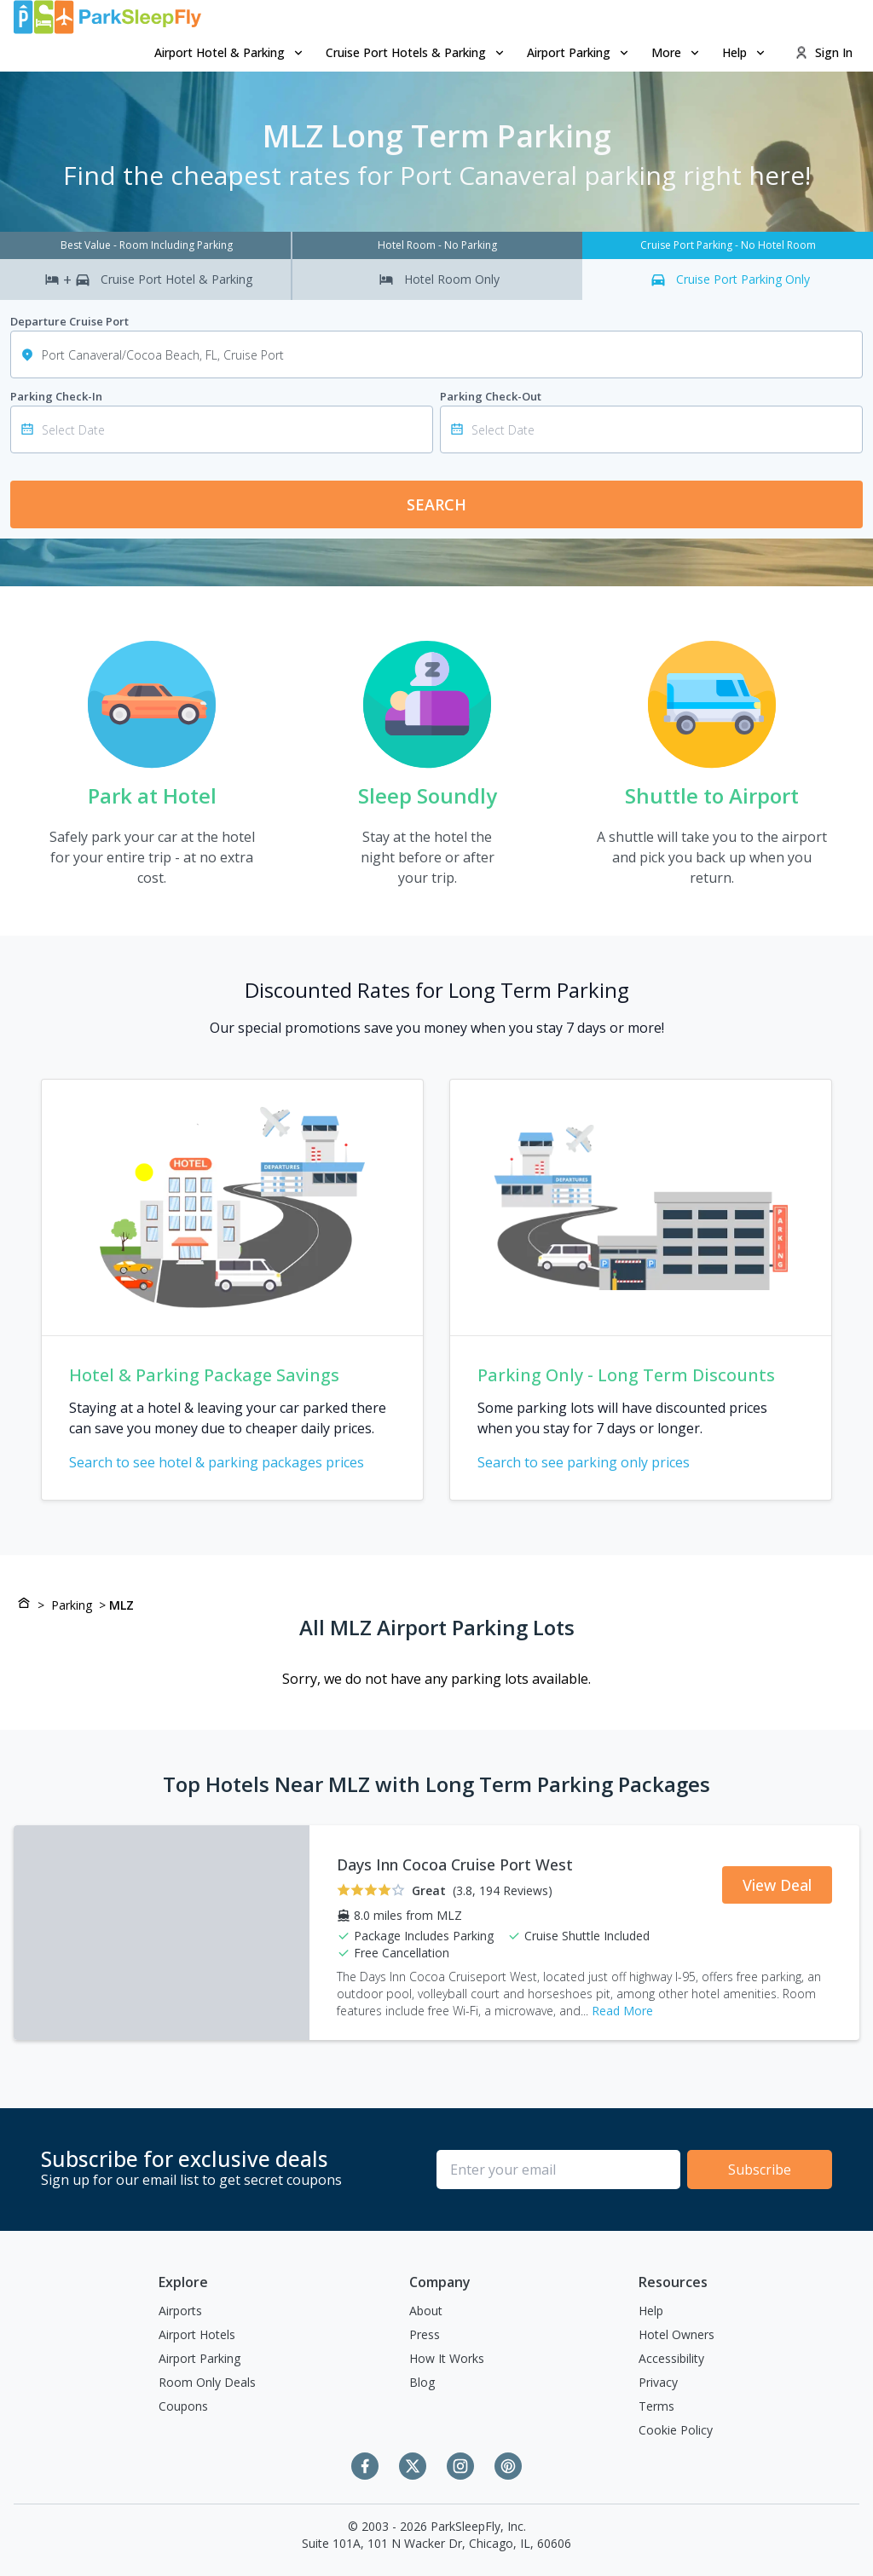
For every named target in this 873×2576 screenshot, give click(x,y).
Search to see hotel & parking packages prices (226, 1462)
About (425, 2310)
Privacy (658, 2382)
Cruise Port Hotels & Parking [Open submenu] (416, 52)
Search (436, 504)
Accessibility (671, 2358)
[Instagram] (460, 2466)
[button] (229, 53)
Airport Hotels (197, 2334)
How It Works (446, 2358)
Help (651, 2310)
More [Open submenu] (676, 52)
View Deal (777, 1885)
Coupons (183, 2406)
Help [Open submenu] (744, 52)
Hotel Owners (676, 2334)
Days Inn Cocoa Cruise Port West (455, 1864)
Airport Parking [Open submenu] (579, 52)
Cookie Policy (676, 2430)
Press (424, 2334)
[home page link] (107, 17)
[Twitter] (412, 2466)
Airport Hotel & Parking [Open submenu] (229, 52)
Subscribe (759, 2169)
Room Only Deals (207, 2382)
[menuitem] (229, 53)
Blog (422, 2382)
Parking (71, 1605)
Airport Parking (199, 2358)
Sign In (824, 52)
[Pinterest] (508, 2466)
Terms (656, 2406)
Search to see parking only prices (593, 1462)
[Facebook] (365, 2466)
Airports (180, 2310)
